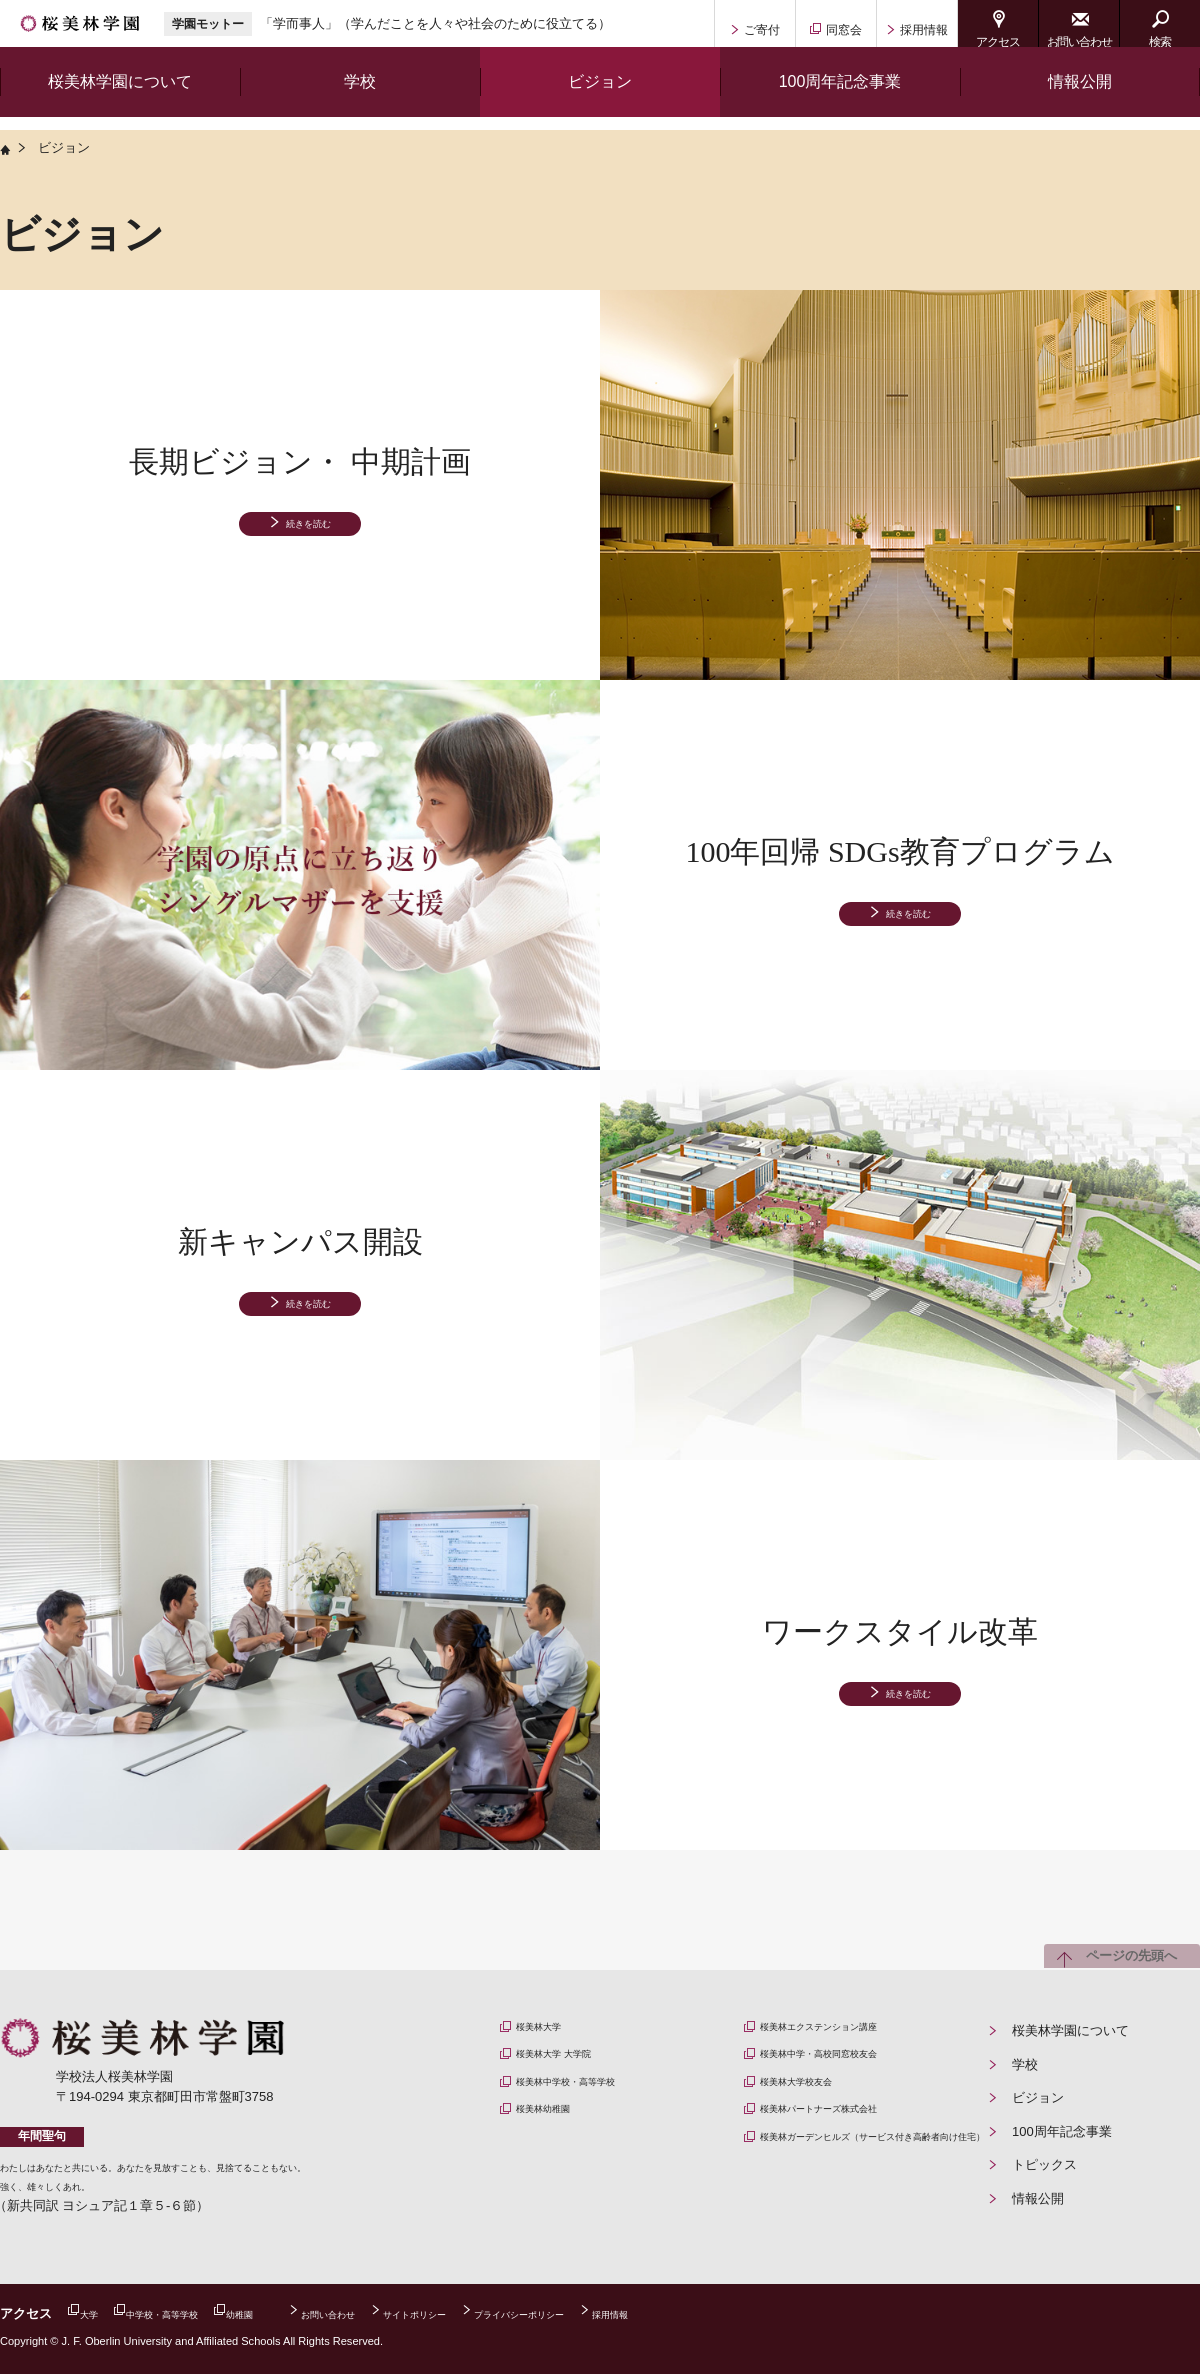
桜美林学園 (106, 30)
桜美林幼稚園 (563, 2131)
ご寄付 (762, 30)
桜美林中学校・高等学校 (595, 2097)
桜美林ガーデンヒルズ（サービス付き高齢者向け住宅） (872, 2174)
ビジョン (1038, 2097)
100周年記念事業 (1062, 2131)
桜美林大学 (556, 2030)
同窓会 (844, 30)
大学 (99, 2313)
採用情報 (924, 30)
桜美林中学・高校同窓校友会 (852, 2064)
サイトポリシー (533, 2313)
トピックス (1044, 2164)
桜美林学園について (1070, 2030)
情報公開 (1080, 94)
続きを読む (308, 529)
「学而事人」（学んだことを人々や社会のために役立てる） (489, 29)
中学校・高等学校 (197, 2313)
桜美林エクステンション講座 (852, 2030)
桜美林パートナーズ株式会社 (852, 2131)
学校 (1025, 2064)
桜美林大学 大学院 (578, 2064)
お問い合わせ (1079, 42)
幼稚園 (302, 2313)
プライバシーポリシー (677, 2313)
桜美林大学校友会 (820, 2097)
